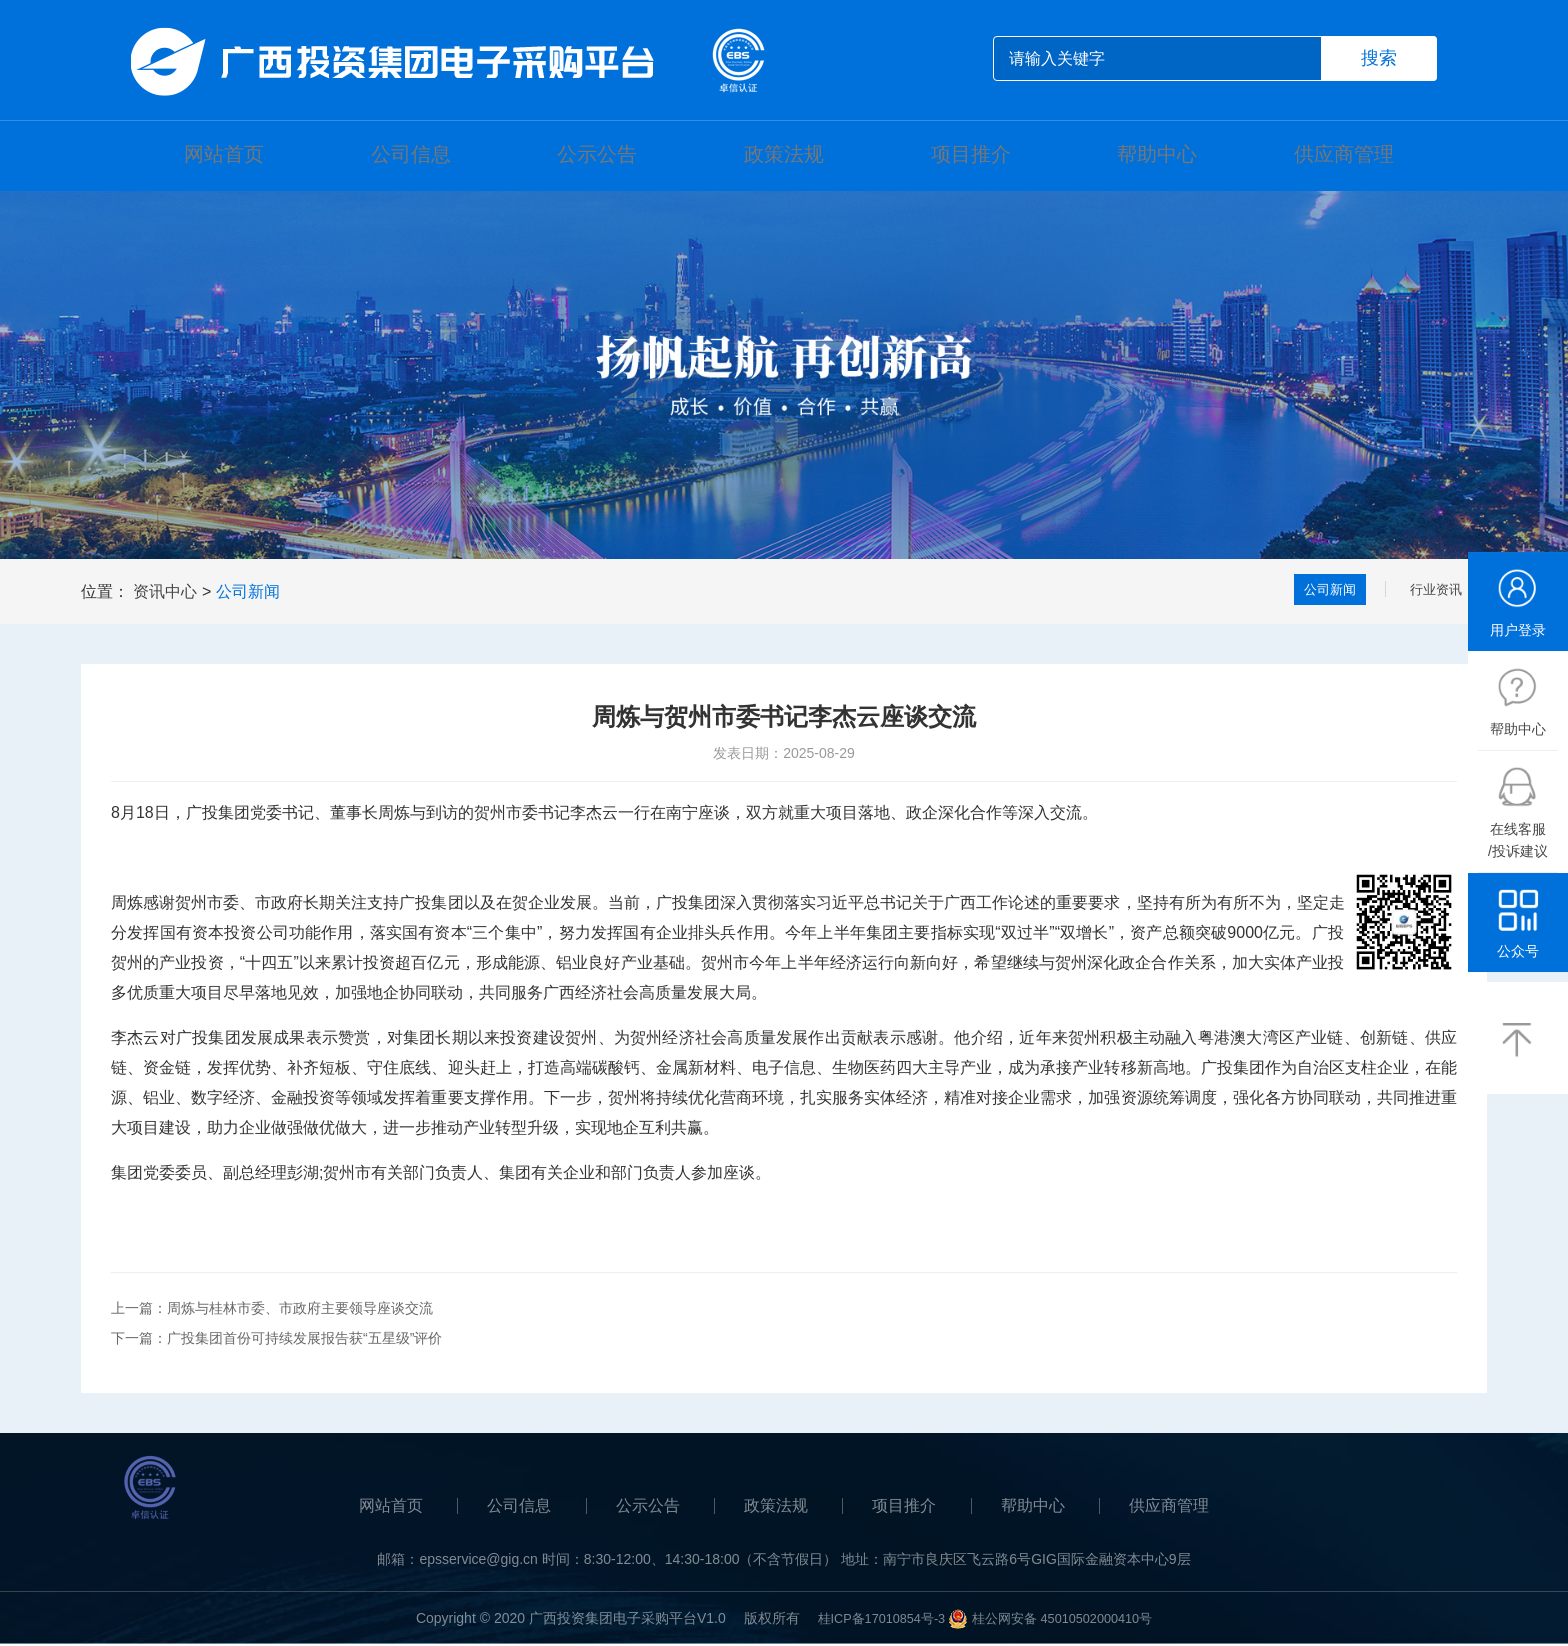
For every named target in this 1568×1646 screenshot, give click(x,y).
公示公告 (597, 156)
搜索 (1379, 58)
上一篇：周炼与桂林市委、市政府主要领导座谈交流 (272, 1310)
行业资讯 (1430, 593)
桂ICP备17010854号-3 (873, 1620)
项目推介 (971, 156)
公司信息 (411, 156)
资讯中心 (165, 593)
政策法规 (784, 156)
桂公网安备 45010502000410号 (1068, 1620)
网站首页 (224, 156)
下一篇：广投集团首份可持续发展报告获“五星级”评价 (276, 1340)
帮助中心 (1157, 156)
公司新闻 (248, 593)
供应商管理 (1344, 156)
